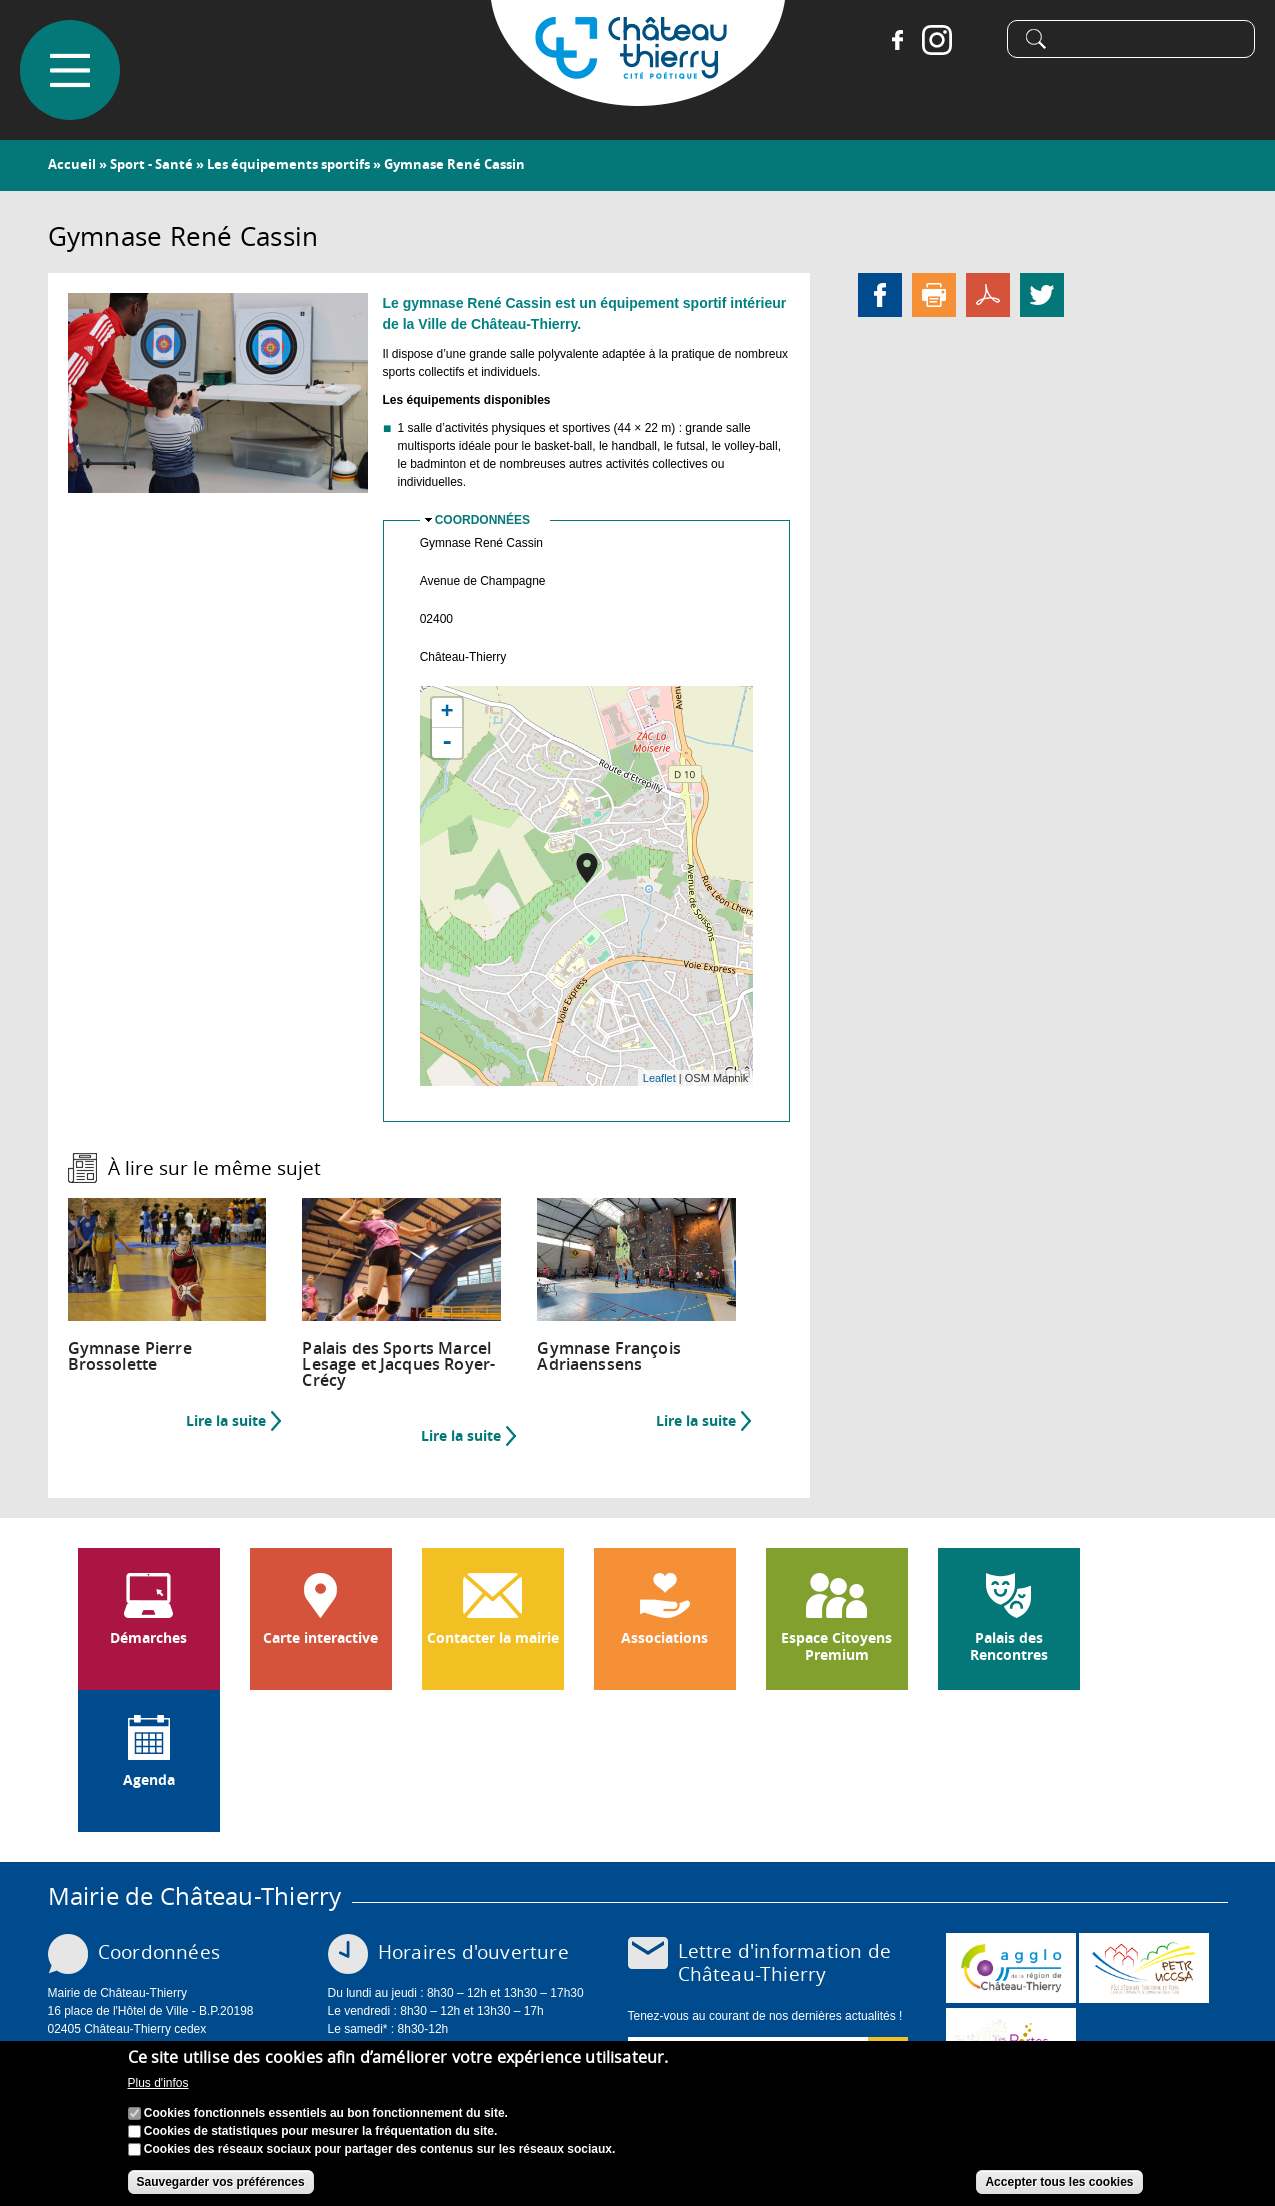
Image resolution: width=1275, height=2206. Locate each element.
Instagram (937, 40)
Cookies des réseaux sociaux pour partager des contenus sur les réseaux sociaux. (380, 2149)
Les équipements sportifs (288, 164)
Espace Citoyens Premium (836, 1646)
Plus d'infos (158, 2083)
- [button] (447, 743)
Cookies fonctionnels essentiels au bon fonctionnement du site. (326, 2113)
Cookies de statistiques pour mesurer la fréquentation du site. (320, 2131)
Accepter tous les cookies (1059, 2182)
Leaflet (659, 1078)
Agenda (149, 1780)
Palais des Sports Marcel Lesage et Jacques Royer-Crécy (398, 1364)
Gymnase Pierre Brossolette (130, 1356)
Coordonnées (482, 520)
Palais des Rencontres (1009, 1646)
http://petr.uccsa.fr (1144, 1968)
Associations (664, 1638)
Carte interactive (320, 1638)
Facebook (897, 40)
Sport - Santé (151, 164)
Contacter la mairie (493, 1638)
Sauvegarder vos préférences (221, 2182)
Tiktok (977, 40)
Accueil (72, 164)
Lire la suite (233, 1421)
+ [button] (447, 713)
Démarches (148, 1638)
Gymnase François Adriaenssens (609, 1356)
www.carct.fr (1011, 1968)
